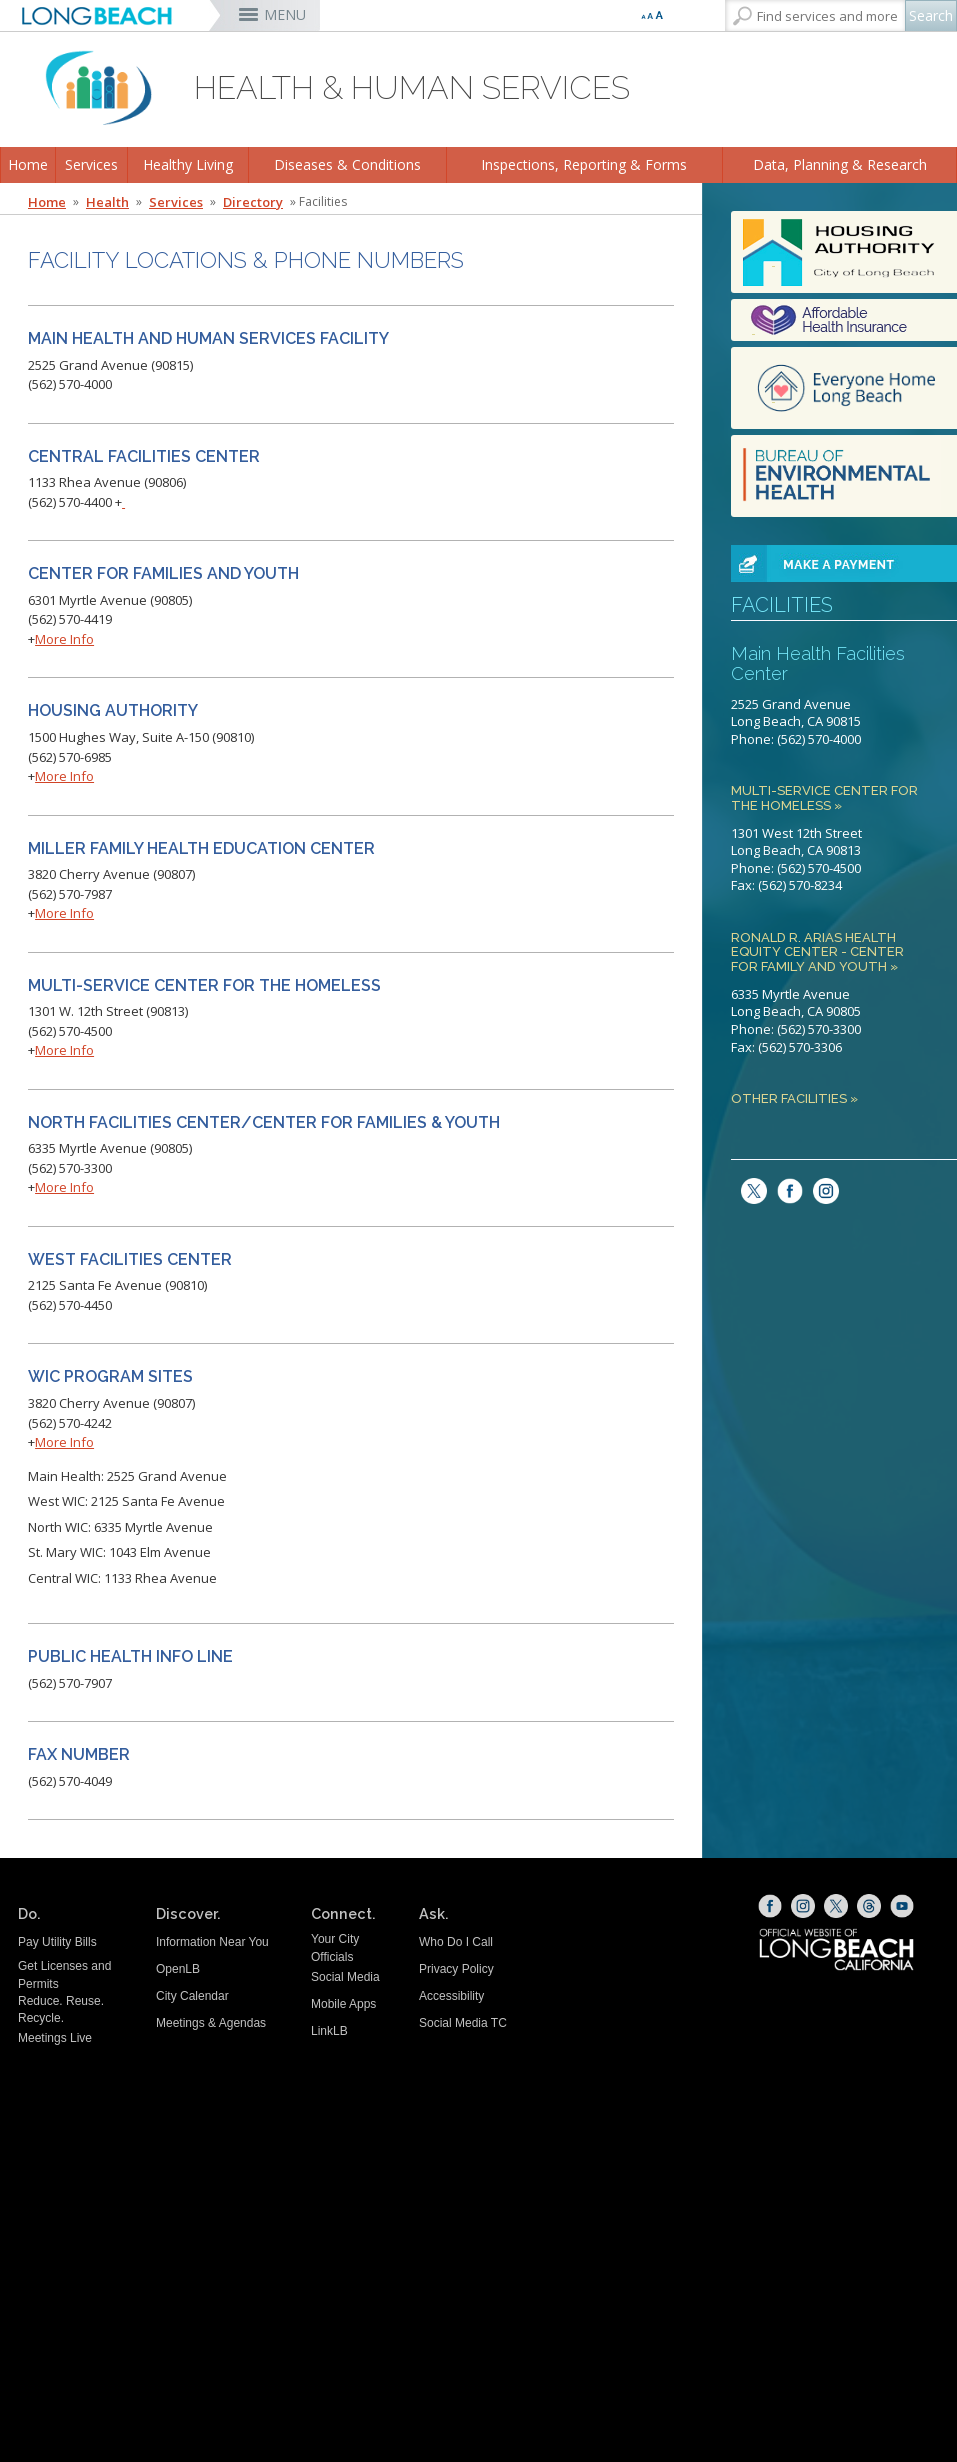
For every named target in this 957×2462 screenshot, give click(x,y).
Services (91, 164)
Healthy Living (188, 164)
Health (107, 202)
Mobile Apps (343, 2004)
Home (28, 164)
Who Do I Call (456, 1942)
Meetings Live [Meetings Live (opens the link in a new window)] (55, 2038)
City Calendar (192, 1996)
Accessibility (451, 1996)
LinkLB (329, 2031)
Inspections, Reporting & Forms (584, 164)
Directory (253, 202)
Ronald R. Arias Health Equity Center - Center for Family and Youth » (817, 952)
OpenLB (178, 1969)
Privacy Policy (456, 1969)
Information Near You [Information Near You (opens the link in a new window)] (212, 1942)
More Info (64, 639)
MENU (285, 14)
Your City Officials (335, 1947)
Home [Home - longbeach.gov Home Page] (47, 202)
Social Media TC (463, 2023)
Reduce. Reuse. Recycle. (61, 2009)
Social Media (345, 1977)
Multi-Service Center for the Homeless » (824, 798)
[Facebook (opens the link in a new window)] (770, 1906)
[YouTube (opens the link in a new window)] (902, 1906)
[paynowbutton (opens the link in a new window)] (821, 562)
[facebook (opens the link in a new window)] (785, 1189)
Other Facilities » (794, 1099)
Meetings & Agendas (211, 2023)
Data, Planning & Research (840, 164)
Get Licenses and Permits (64, 1974)
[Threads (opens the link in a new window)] (869, 1906)
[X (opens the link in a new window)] (836, 1906)
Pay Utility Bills (57, 1942)
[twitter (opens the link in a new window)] (749, 1189)
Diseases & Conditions (347, 164)
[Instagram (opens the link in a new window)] (821, 1189)
